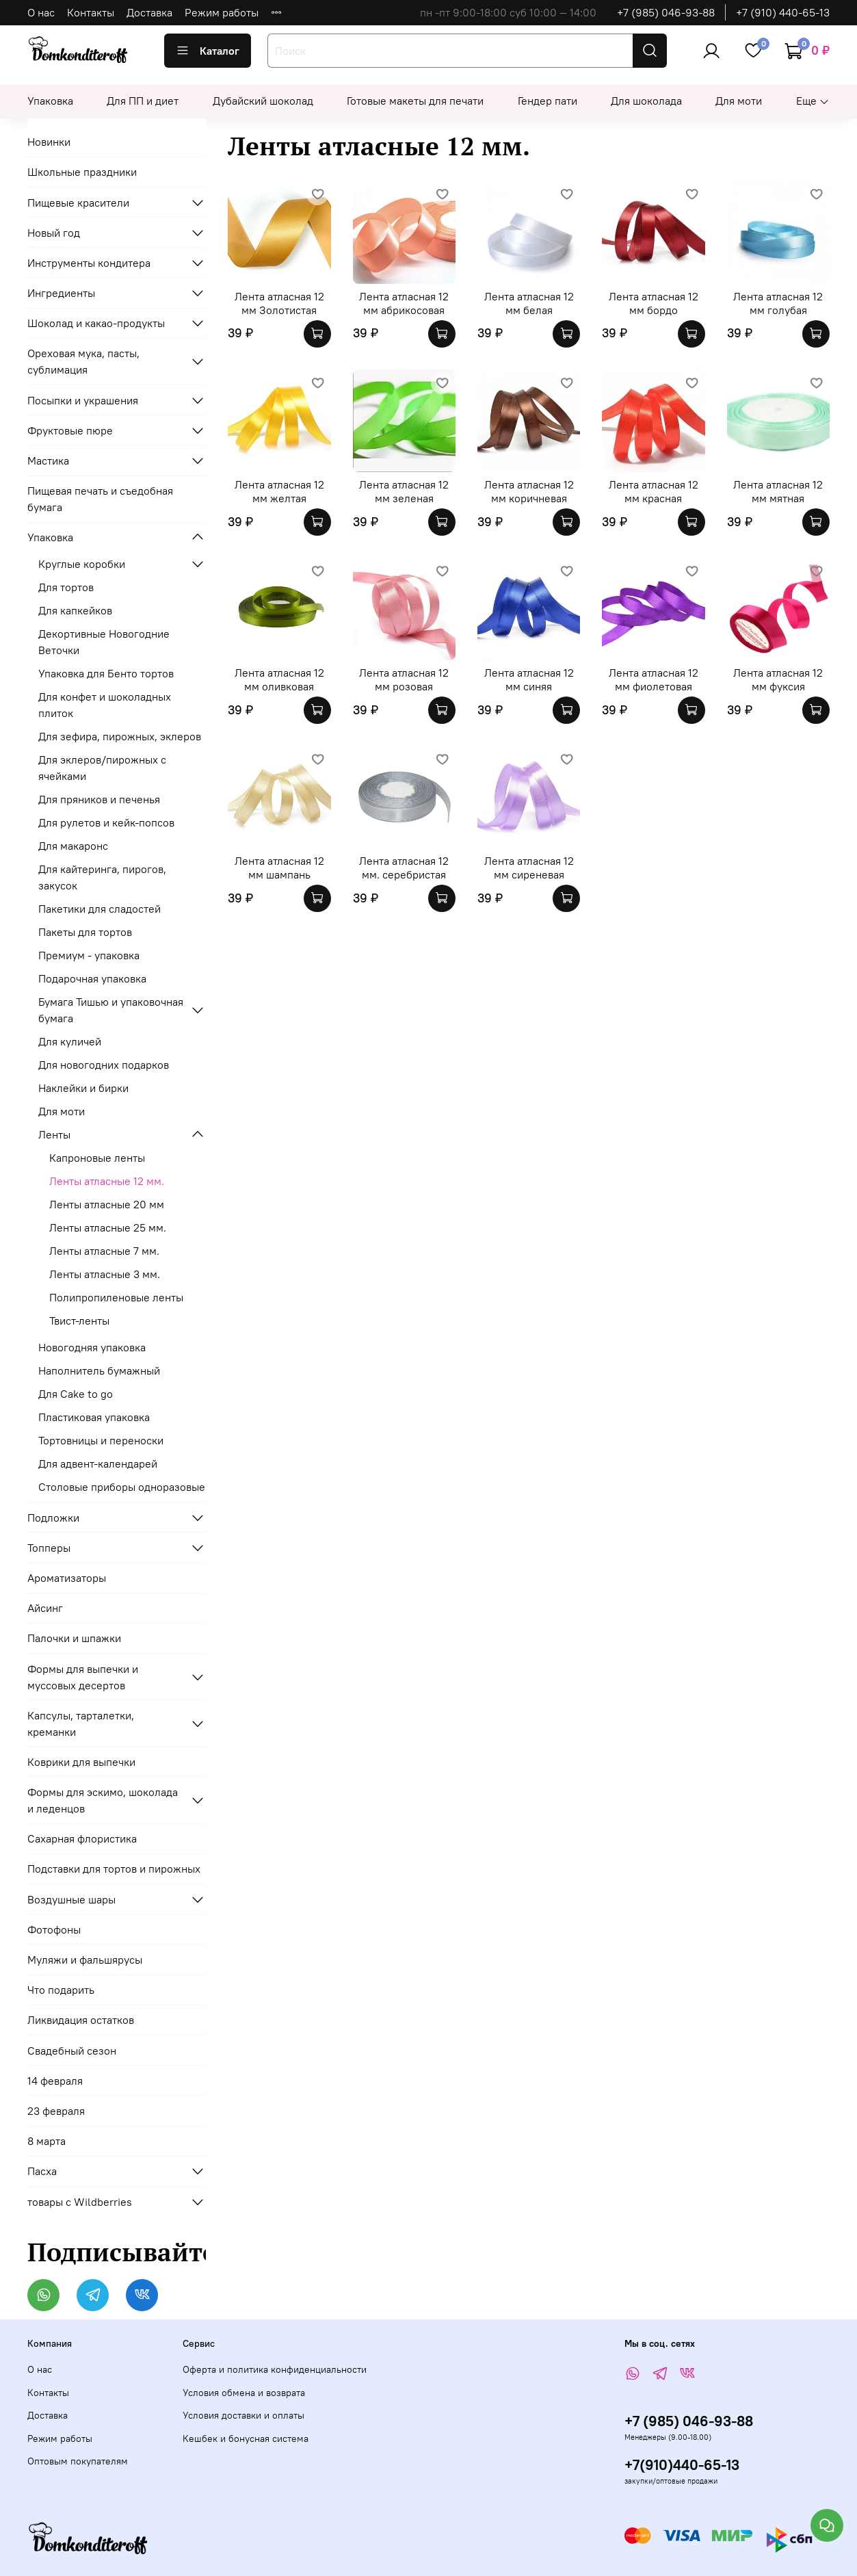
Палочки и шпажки (74, 1638)
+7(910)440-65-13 (681, 2465)
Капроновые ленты (97, 1158)
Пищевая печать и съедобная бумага (100, 499)
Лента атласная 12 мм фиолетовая (653, 679)
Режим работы (222, 12)
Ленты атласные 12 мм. (106, 1181)
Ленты (54, 1134)
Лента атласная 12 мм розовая (404, 679)
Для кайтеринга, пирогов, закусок (102, 877)
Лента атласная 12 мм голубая (778, 303)
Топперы (48, 1547)
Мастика (48, 460)
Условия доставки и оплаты (243, 2415)
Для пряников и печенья (99, 799)
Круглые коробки (81, 564)
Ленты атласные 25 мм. (107, 1227)
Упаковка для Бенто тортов (106, 673)
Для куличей (69, 1041)
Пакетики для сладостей (99, 908)
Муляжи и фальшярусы (84, 1959)
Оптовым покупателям (77, 2461)
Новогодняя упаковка (92, 1347)
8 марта (46, 2141)
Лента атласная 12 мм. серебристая (404, 867)
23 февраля (56, 2111)
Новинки (48, 141)
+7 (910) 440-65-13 (783, 12)
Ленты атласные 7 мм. (104, 1251)
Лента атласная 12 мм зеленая (404, 491)
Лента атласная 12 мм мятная (778, 491)
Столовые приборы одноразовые (121, 1487)
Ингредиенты (61, 293)
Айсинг (45, 1608)
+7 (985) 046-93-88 (666, 12)
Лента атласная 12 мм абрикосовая (404, 303)
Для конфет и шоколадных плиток (104, 705)
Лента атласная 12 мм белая (529, 303)
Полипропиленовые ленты (116, 1297)
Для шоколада (646, 100)
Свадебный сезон (71, 2050)
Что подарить (60, 1989)
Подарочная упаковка (92, 978)
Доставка (149, 12)
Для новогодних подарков (103, 1064)
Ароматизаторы (66, 1578)
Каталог (207, 50)
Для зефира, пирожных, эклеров (119, 736)
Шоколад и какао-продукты (96, 323)
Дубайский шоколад (263, 100)
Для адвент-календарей (97, 1463)
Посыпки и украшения (82, 400)
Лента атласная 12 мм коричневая (529, 491)
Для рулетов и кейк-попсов (106, 822)
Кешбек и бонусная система (245, 2438)
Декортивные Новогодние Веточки (104, 642)
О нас (41, 12)
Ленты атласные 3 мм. (104, 1274)
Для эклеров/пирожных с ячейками (102, 768)
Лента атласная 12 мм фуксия (778, 679)
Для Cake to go (75, 1394)
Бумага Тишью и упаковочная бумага (110, 1010)
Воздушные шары (71, 1899)
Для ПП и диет (143, 100)
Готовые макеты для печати (415, 100)
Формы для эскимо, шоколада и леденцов (102, 1800)
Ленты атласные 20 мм (106, 1204)
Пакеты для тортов (85, 932)
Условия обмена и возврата (244, 2392)
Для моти (738, 100)
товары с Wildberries (79, 2202)
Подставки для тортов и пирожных (113, 1868)
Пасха (42, 2171)
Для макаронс (73, 846)
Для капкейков (75, 610)
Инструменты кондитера (88, 263)
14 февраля (55, 2080)
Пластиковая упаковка (94, 1417)
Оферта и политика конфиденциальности (275, 2369)
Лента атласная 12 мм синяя (529, 679)
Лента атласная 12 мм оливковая (279, 679)
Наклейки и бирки (83, 1088)
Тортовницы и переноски (100, 1440)
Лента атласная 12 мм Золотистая (279, 303)
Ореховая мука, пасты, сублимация (83, 361)
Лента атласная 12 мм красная (653, 491)
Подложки (53, 1517)
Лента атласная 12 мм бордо (653, 303)
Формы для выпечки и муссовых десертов (82, 1677)
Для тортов (66, 587)
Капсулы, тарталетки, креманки (80, 1723)
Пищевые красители (78, 202)
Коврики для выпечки (81, 1762)
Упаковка (50, 100)
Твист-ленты (79, 1320)
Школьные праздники (82, 172)
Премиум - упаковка (89, 955)
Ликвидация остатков (80, 2020)
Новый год (53, 232)
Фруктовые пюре (70, 430)
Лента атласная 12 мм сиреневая (529, 867)
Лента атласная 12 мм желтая (279, 491)
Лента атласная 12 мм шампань (279, 867)
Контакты (90, 12)
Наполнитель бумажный (99, 1370)
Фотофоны (54, 1929)
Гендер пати (547, 100)
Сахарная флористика (82, 1838)
